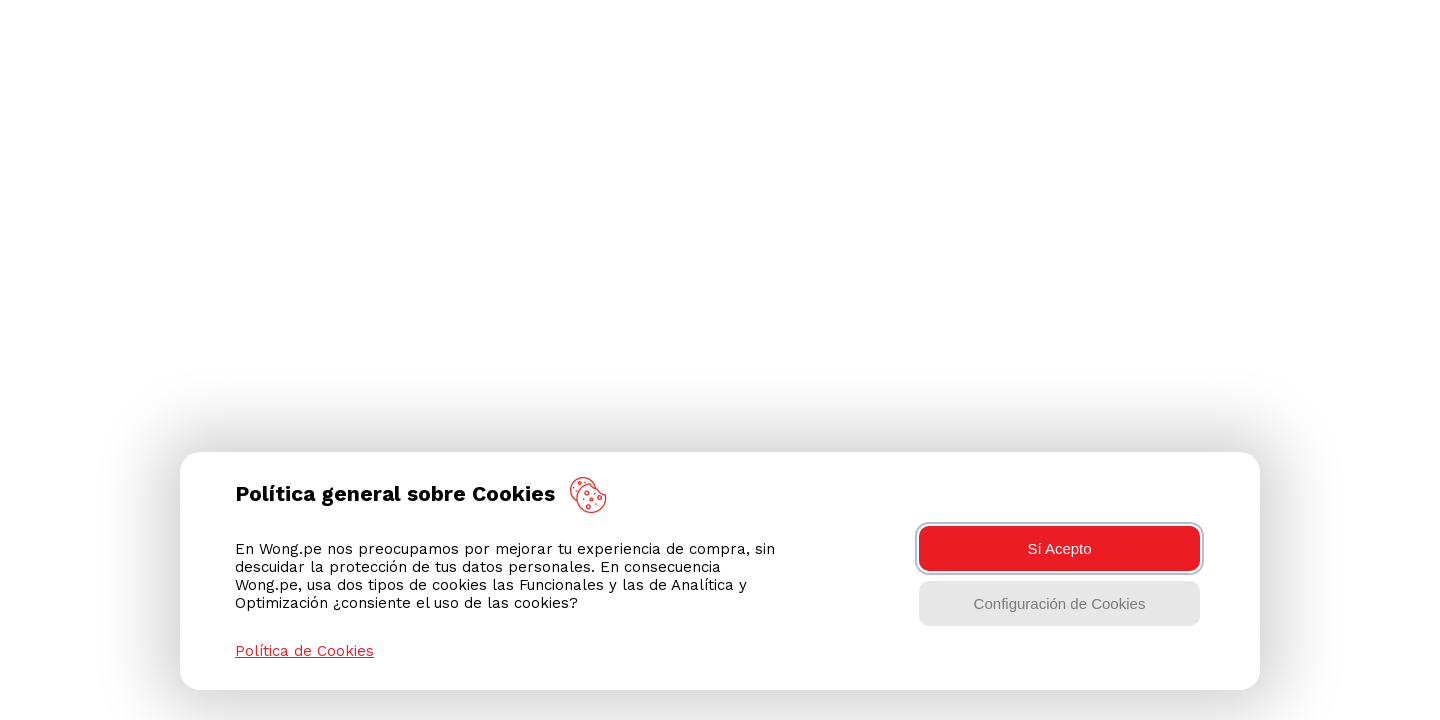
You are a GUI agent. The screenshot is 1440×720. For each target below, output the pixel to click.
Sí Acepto (1059, 548)
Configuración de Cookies (1060, 603)
